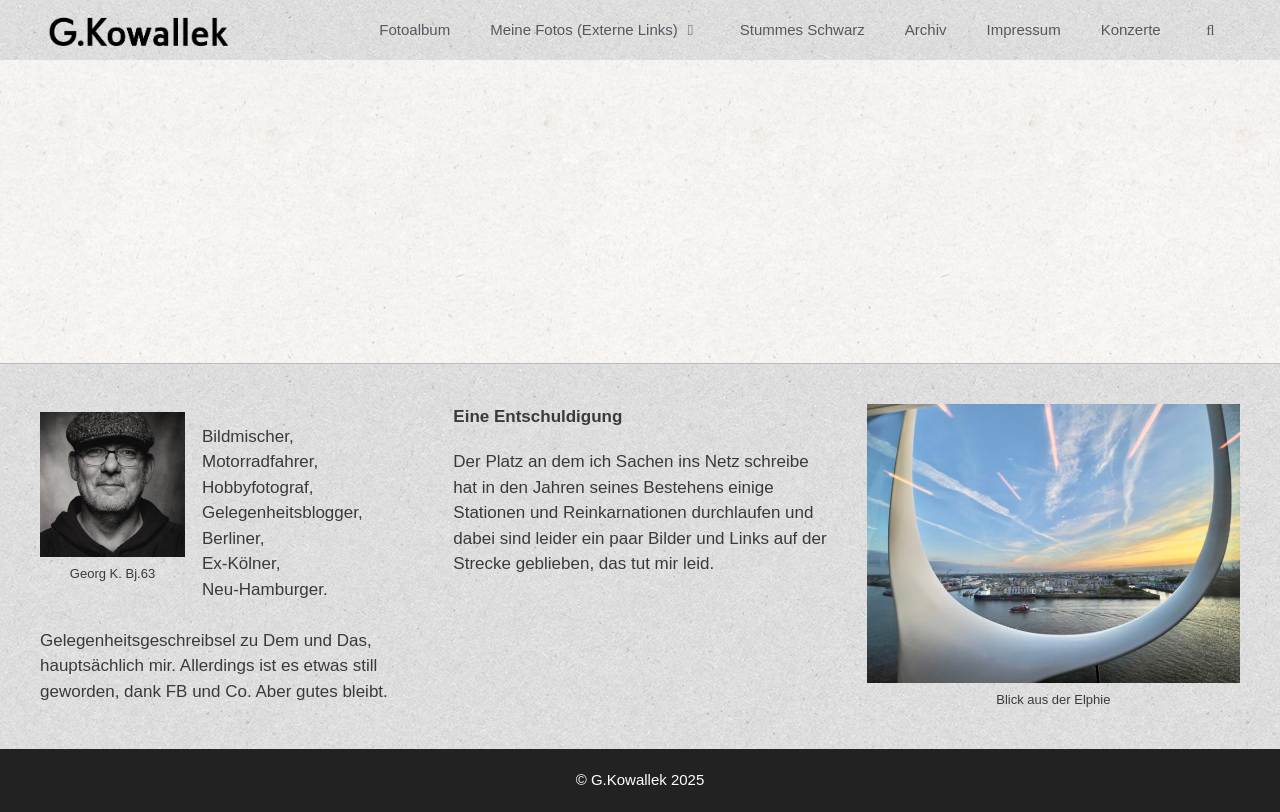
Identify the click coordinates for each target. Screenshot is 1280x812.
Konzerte (1131, 29)
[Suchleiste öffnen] (1210, 30)
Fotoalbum (414, 29)
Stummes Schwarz (802, 29)
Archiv (926, 29)
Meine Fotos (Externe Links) (605, 30)
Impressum (1023, 29)
